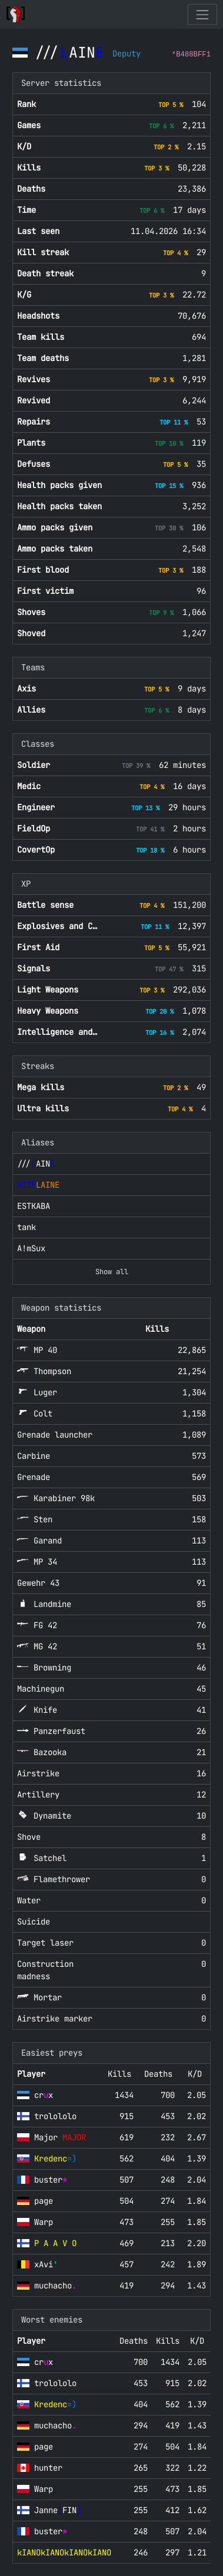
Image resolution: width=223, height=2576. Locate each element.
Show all (111, 1272)
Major (60, 2137)
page (43, 2201)
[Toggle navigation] (202, 14)
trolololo (55, 2116)
